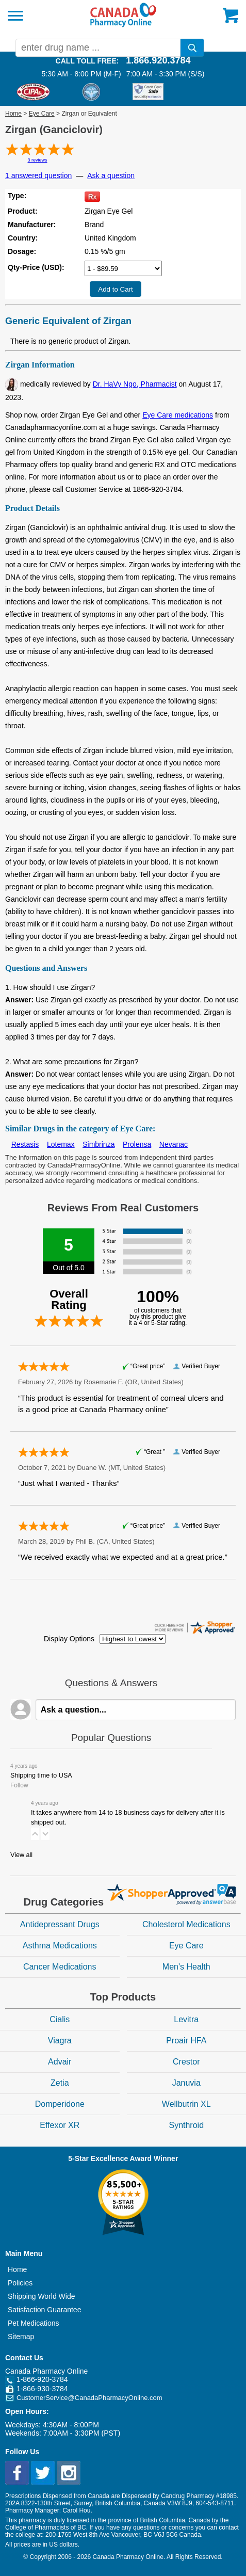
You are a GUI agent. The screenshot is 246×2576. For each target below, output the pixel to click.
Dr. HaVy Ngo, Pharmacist (135, 384)
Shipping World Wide (41, 2296)
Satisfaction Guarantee (44, 2310)
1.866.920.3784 (158, 60)
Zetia (60, 2082)
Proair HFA (186, 2040)
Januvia (186, 2082)
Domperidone (60, 2104)
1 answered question (38, 175)
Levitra (186, 2019)
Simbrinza (98, 1144)
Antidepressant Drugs (60, 1924)
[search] (192, 48)
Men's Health (186, 1966)
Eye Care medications (177, 415)
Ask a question (111, 175)
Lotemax (61, 1144)
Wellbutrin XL (186, 2104)
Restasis (25, 1144)
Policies (20, 2283)
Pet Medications (33, 2323)
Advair (59, 2061)
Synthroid (186, 2125)
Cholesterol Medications (186, 1924)
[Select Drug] (123, 268)
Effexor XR (59, 2125)
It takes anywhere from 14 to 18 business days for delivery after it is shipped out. (128, 1817)
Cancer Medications (59, 1966)
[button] (35, 1834)
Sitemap (21, 2336)
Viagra (60, 2040)
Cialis (60, 2019)
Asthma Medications (60, 1945)
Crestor (186, 2061)
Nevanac (173, 1144)
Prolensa (137, 1144)
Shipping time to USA (41, 1775)
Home (13, 113)
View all (21, 1855)
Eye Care (42, 113)
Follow (19, 1785)
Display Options (69, 1639)
